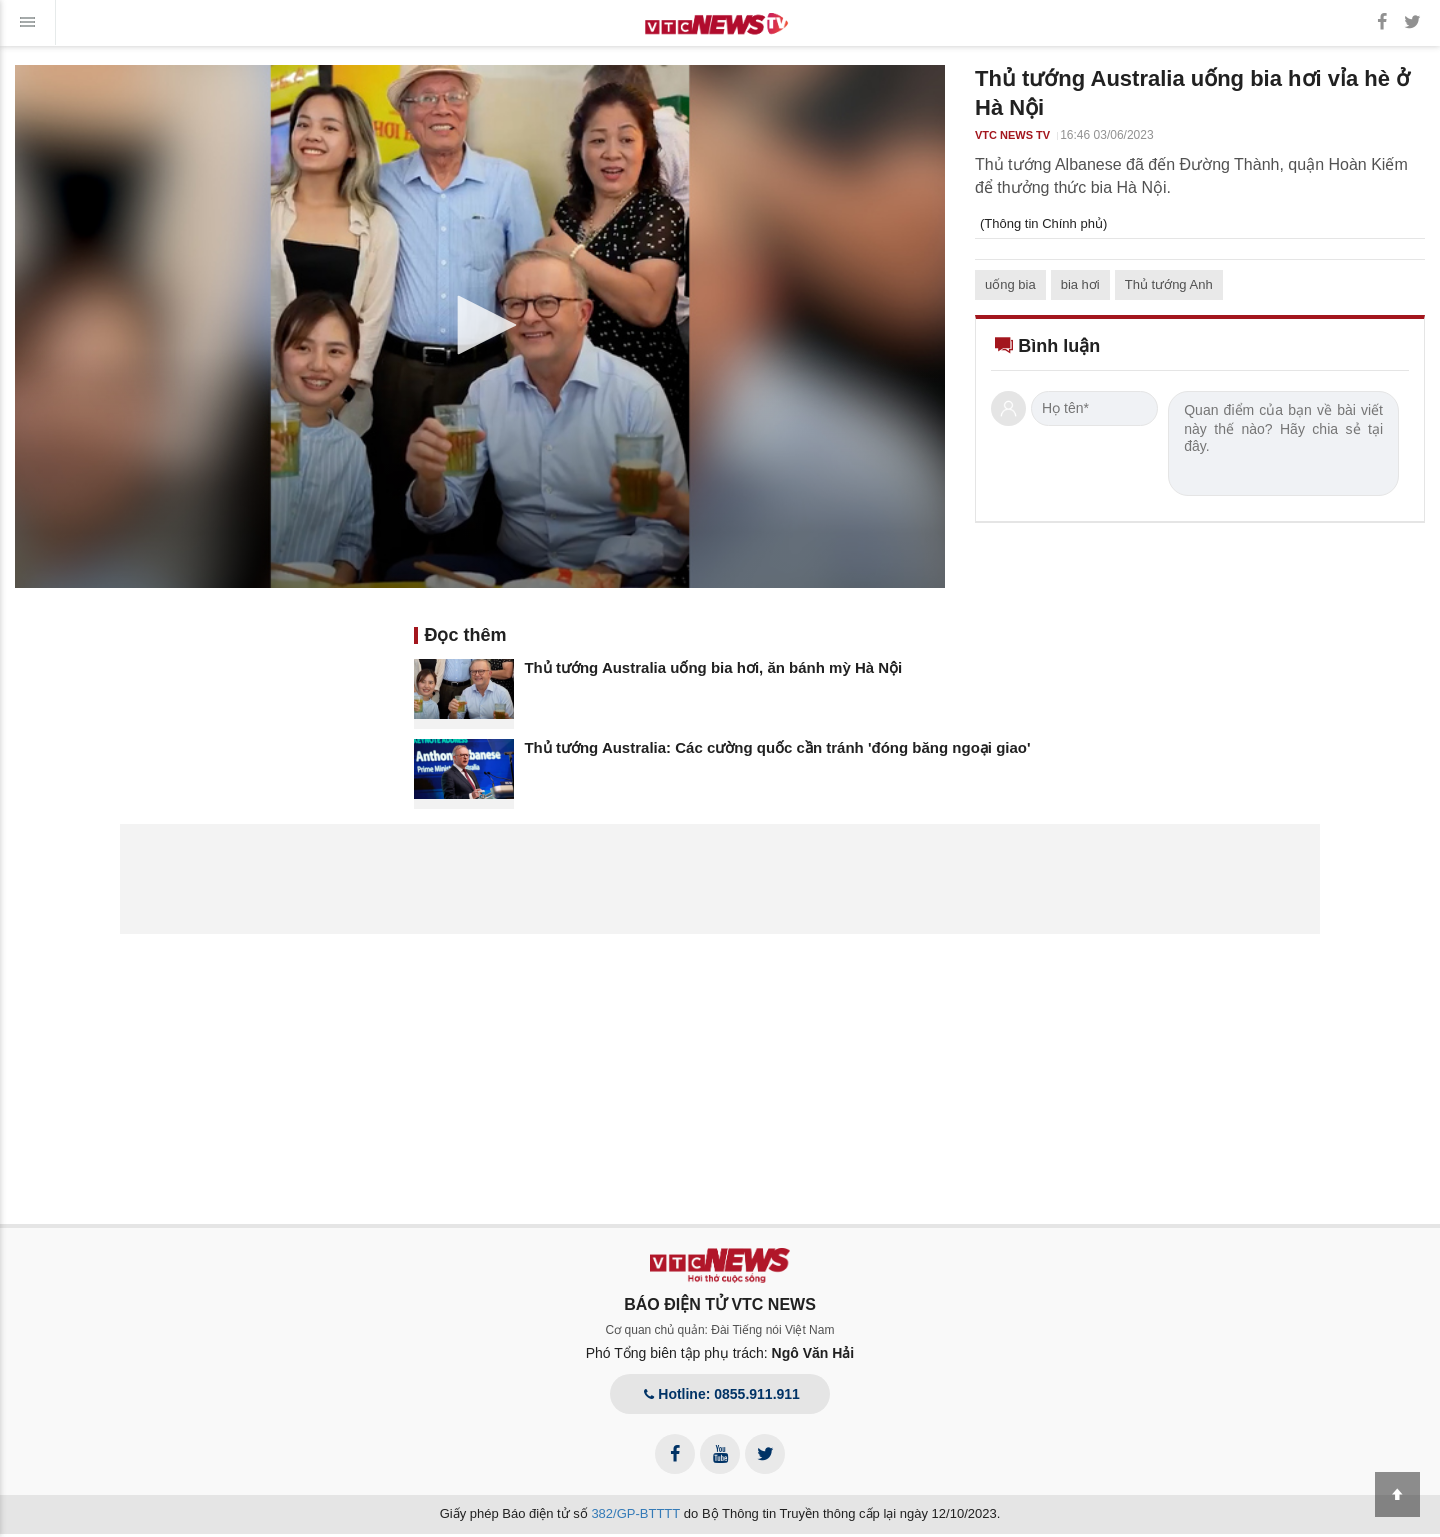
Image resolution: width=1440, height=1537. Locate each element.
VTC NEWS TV (1012, 135)
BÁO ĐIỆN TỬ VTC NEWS (720, 1304)
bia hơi (1080, 284)
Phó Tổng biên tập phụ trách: (720, 1353)
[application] (480, 326)
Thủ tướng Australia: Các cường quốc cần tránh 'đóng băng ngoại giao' (777, 747)
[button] (480, 325)
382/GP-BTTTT (635, 1513)
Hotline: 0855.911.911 (720, 1394)
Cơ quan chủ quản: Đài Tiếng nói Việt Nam (720, 1330)
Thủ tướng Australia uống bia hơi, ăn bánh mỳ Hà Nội (713, 667)
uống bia (1010, 284)
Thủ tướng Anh (1169, 284)
